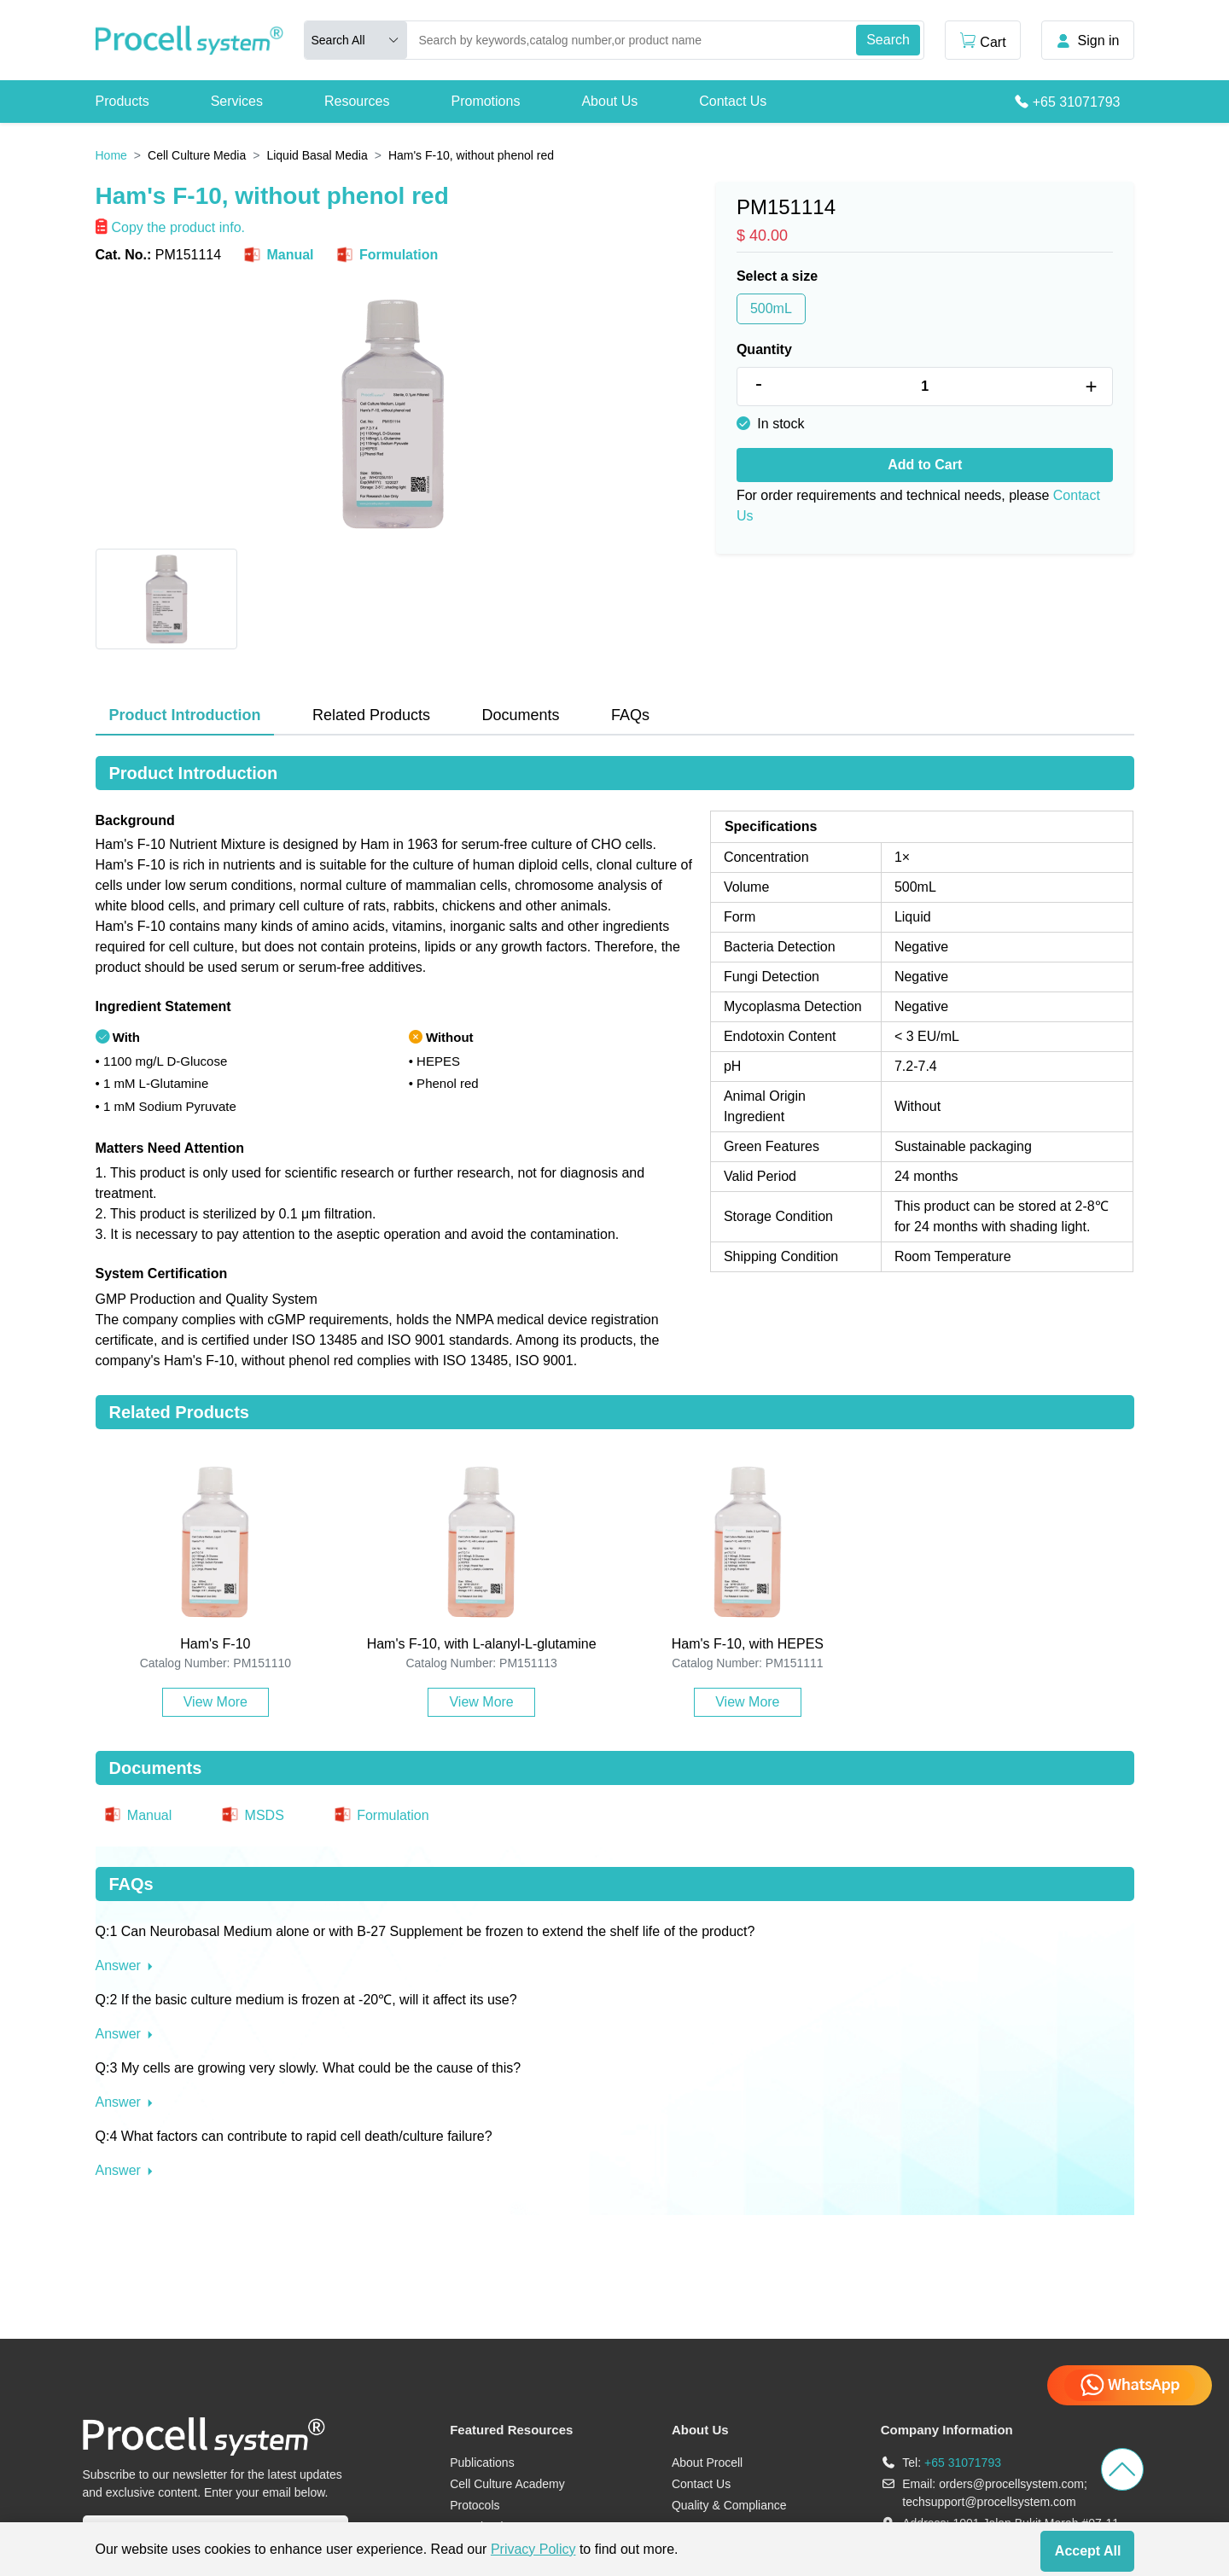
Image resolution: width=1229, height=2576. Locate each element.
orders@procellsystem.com (1011, 2484)
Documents (520, 715)
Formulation (387, 255)
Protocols (474, 2505)
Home (111, 155)
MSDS (251, 1815)
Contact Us (732, 101)
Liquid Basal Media (316, 155)
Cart (982, 40)
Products (122, 101)
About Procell (707, 2462)
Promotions (485, 101)
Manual (277, 255)
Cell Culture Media (197, 155)
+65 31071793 (1077, 102)
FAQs (630, 715)
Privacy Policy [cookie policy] (533, 2549)
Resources (356, 101)
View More (215, 1702)
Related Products (371, 715)
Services (237, 101)
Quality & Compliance (729, 2505)
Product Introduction (185, 715)
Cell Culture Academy (507, 2484)
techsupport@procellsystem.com (988, 2502)
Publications (482, 2462)
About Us (609, 101)
